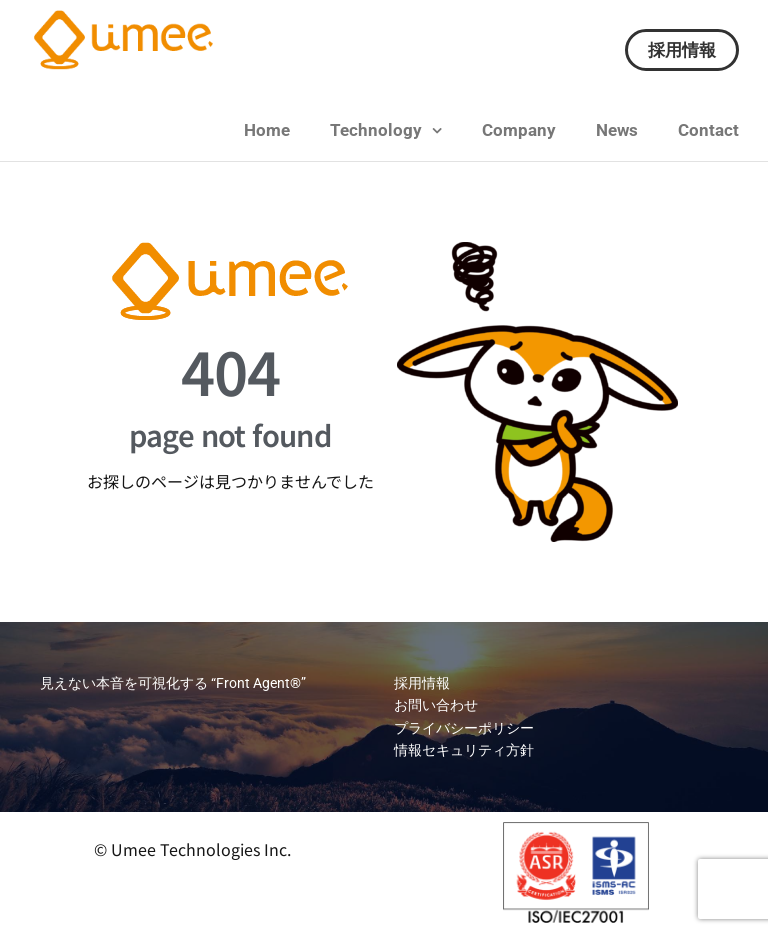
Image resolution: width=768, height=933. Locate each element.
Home (267, 130)
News (617, 130)
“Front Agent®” (257, 683)
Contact (708, 130)
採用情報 (682, 50)
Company (519, 130)
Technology (376, 130)
